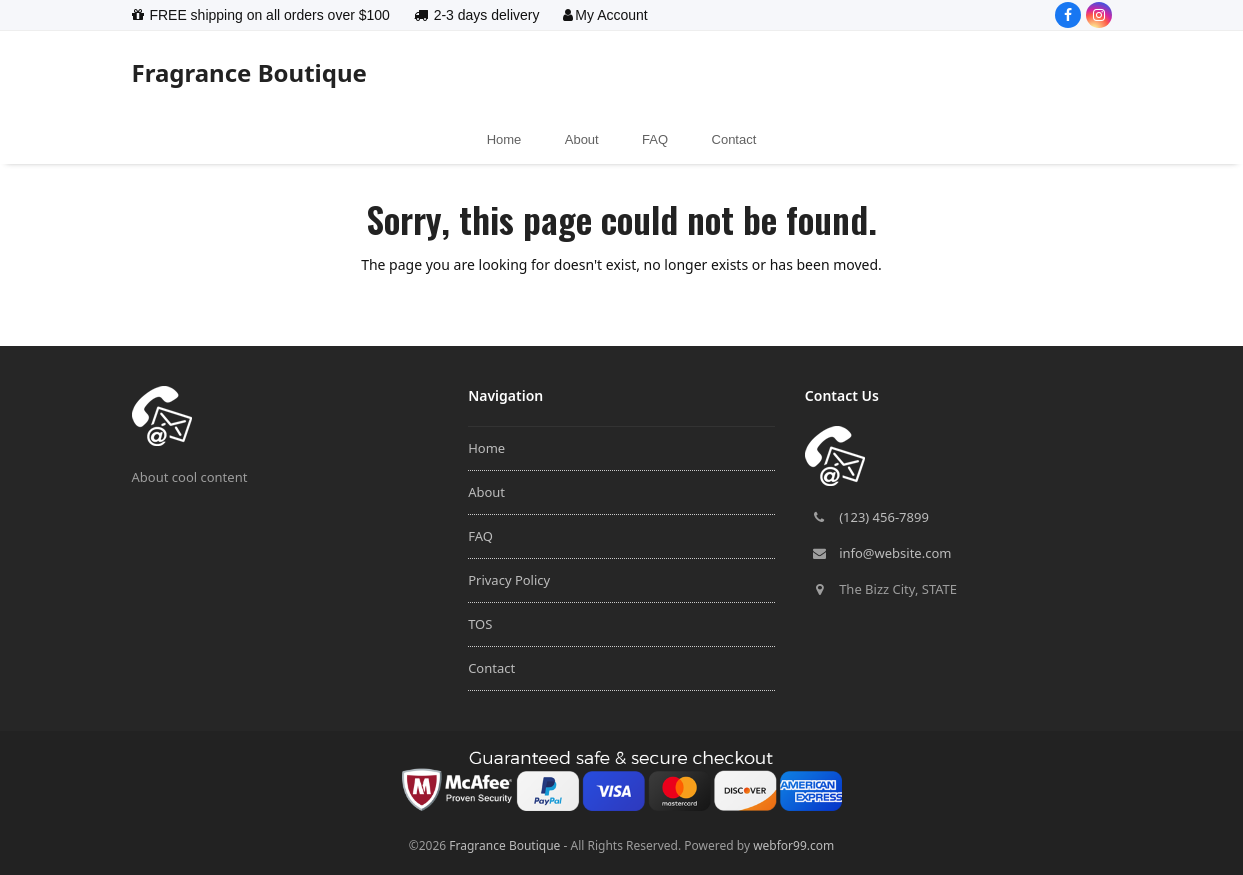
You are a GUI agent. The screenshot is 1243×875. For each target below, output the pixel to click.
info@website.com (895, 553)
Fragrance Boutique (249, 72)
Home (486, 448)
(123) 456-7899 (884, 517)
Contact (491, 668)
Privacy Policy (509, 580)
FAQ (480, 536)
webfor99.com (793, 845)
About (486, 492)
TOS (480, 624)
